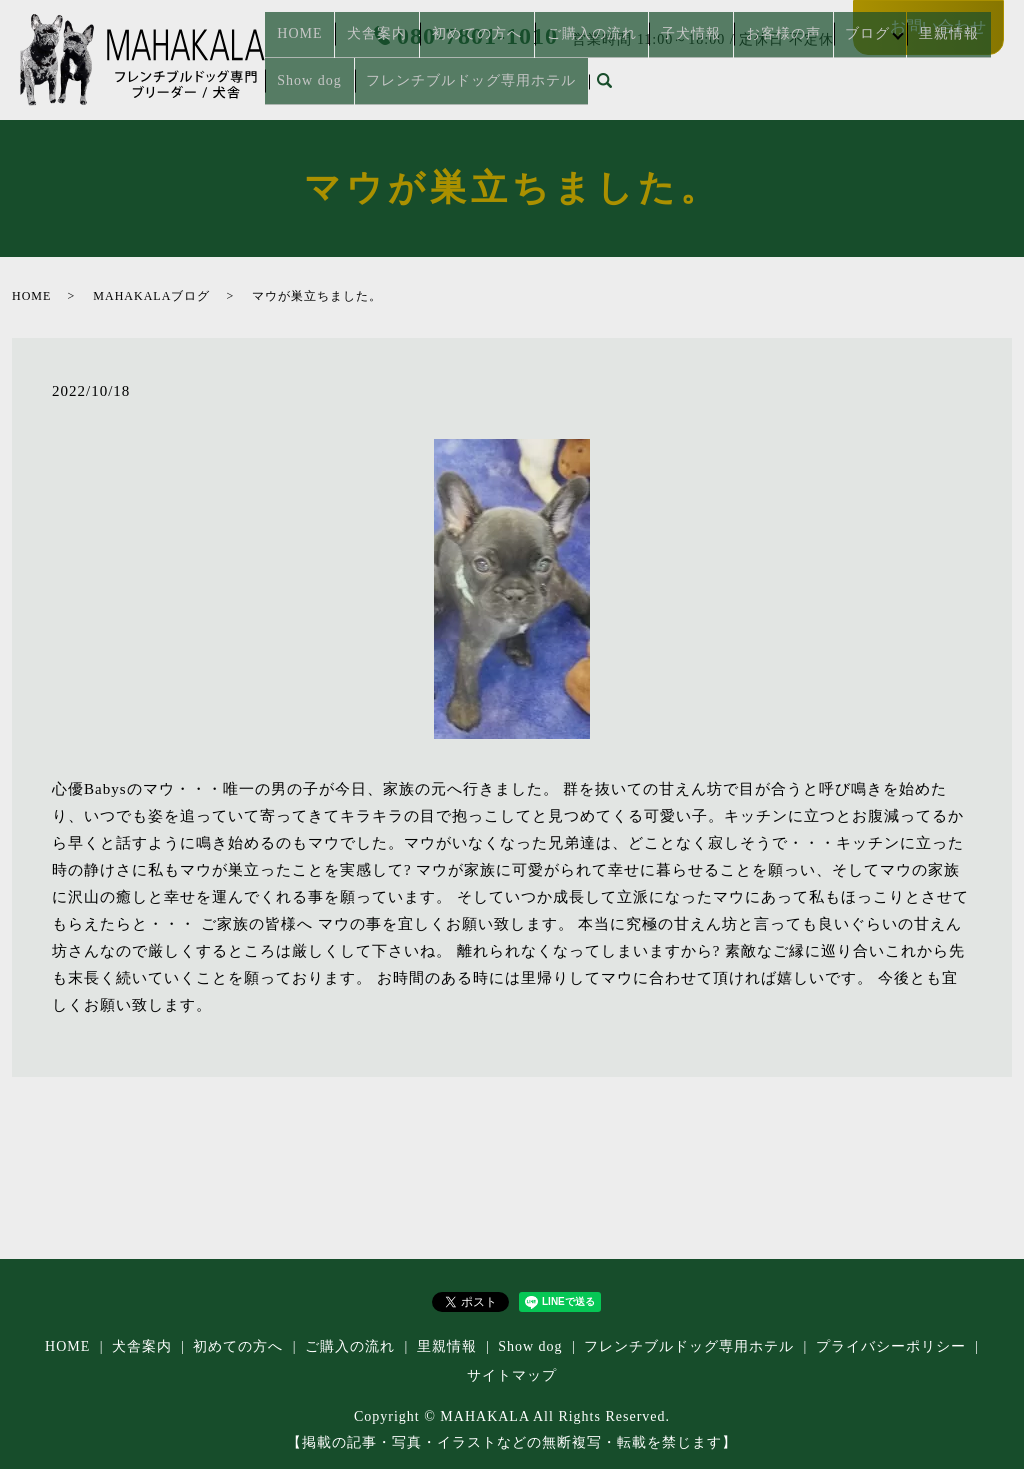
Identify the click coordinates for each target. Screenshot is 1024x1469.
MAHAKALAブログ (151, 296)
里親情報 (850, 56)
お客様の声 (702, 56)
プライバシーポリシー (891, 1346)
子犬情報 (626, 56)
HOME (294, 56)
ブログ (771, 56)
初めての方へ (442, 56)
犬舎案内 (357, 56)
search (500, 89)
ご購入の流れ (541, 56)
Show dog (923, 56)
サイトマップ (512, 1375)
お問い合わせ (938, 26)
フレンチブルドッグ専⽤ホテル (375, 88)
